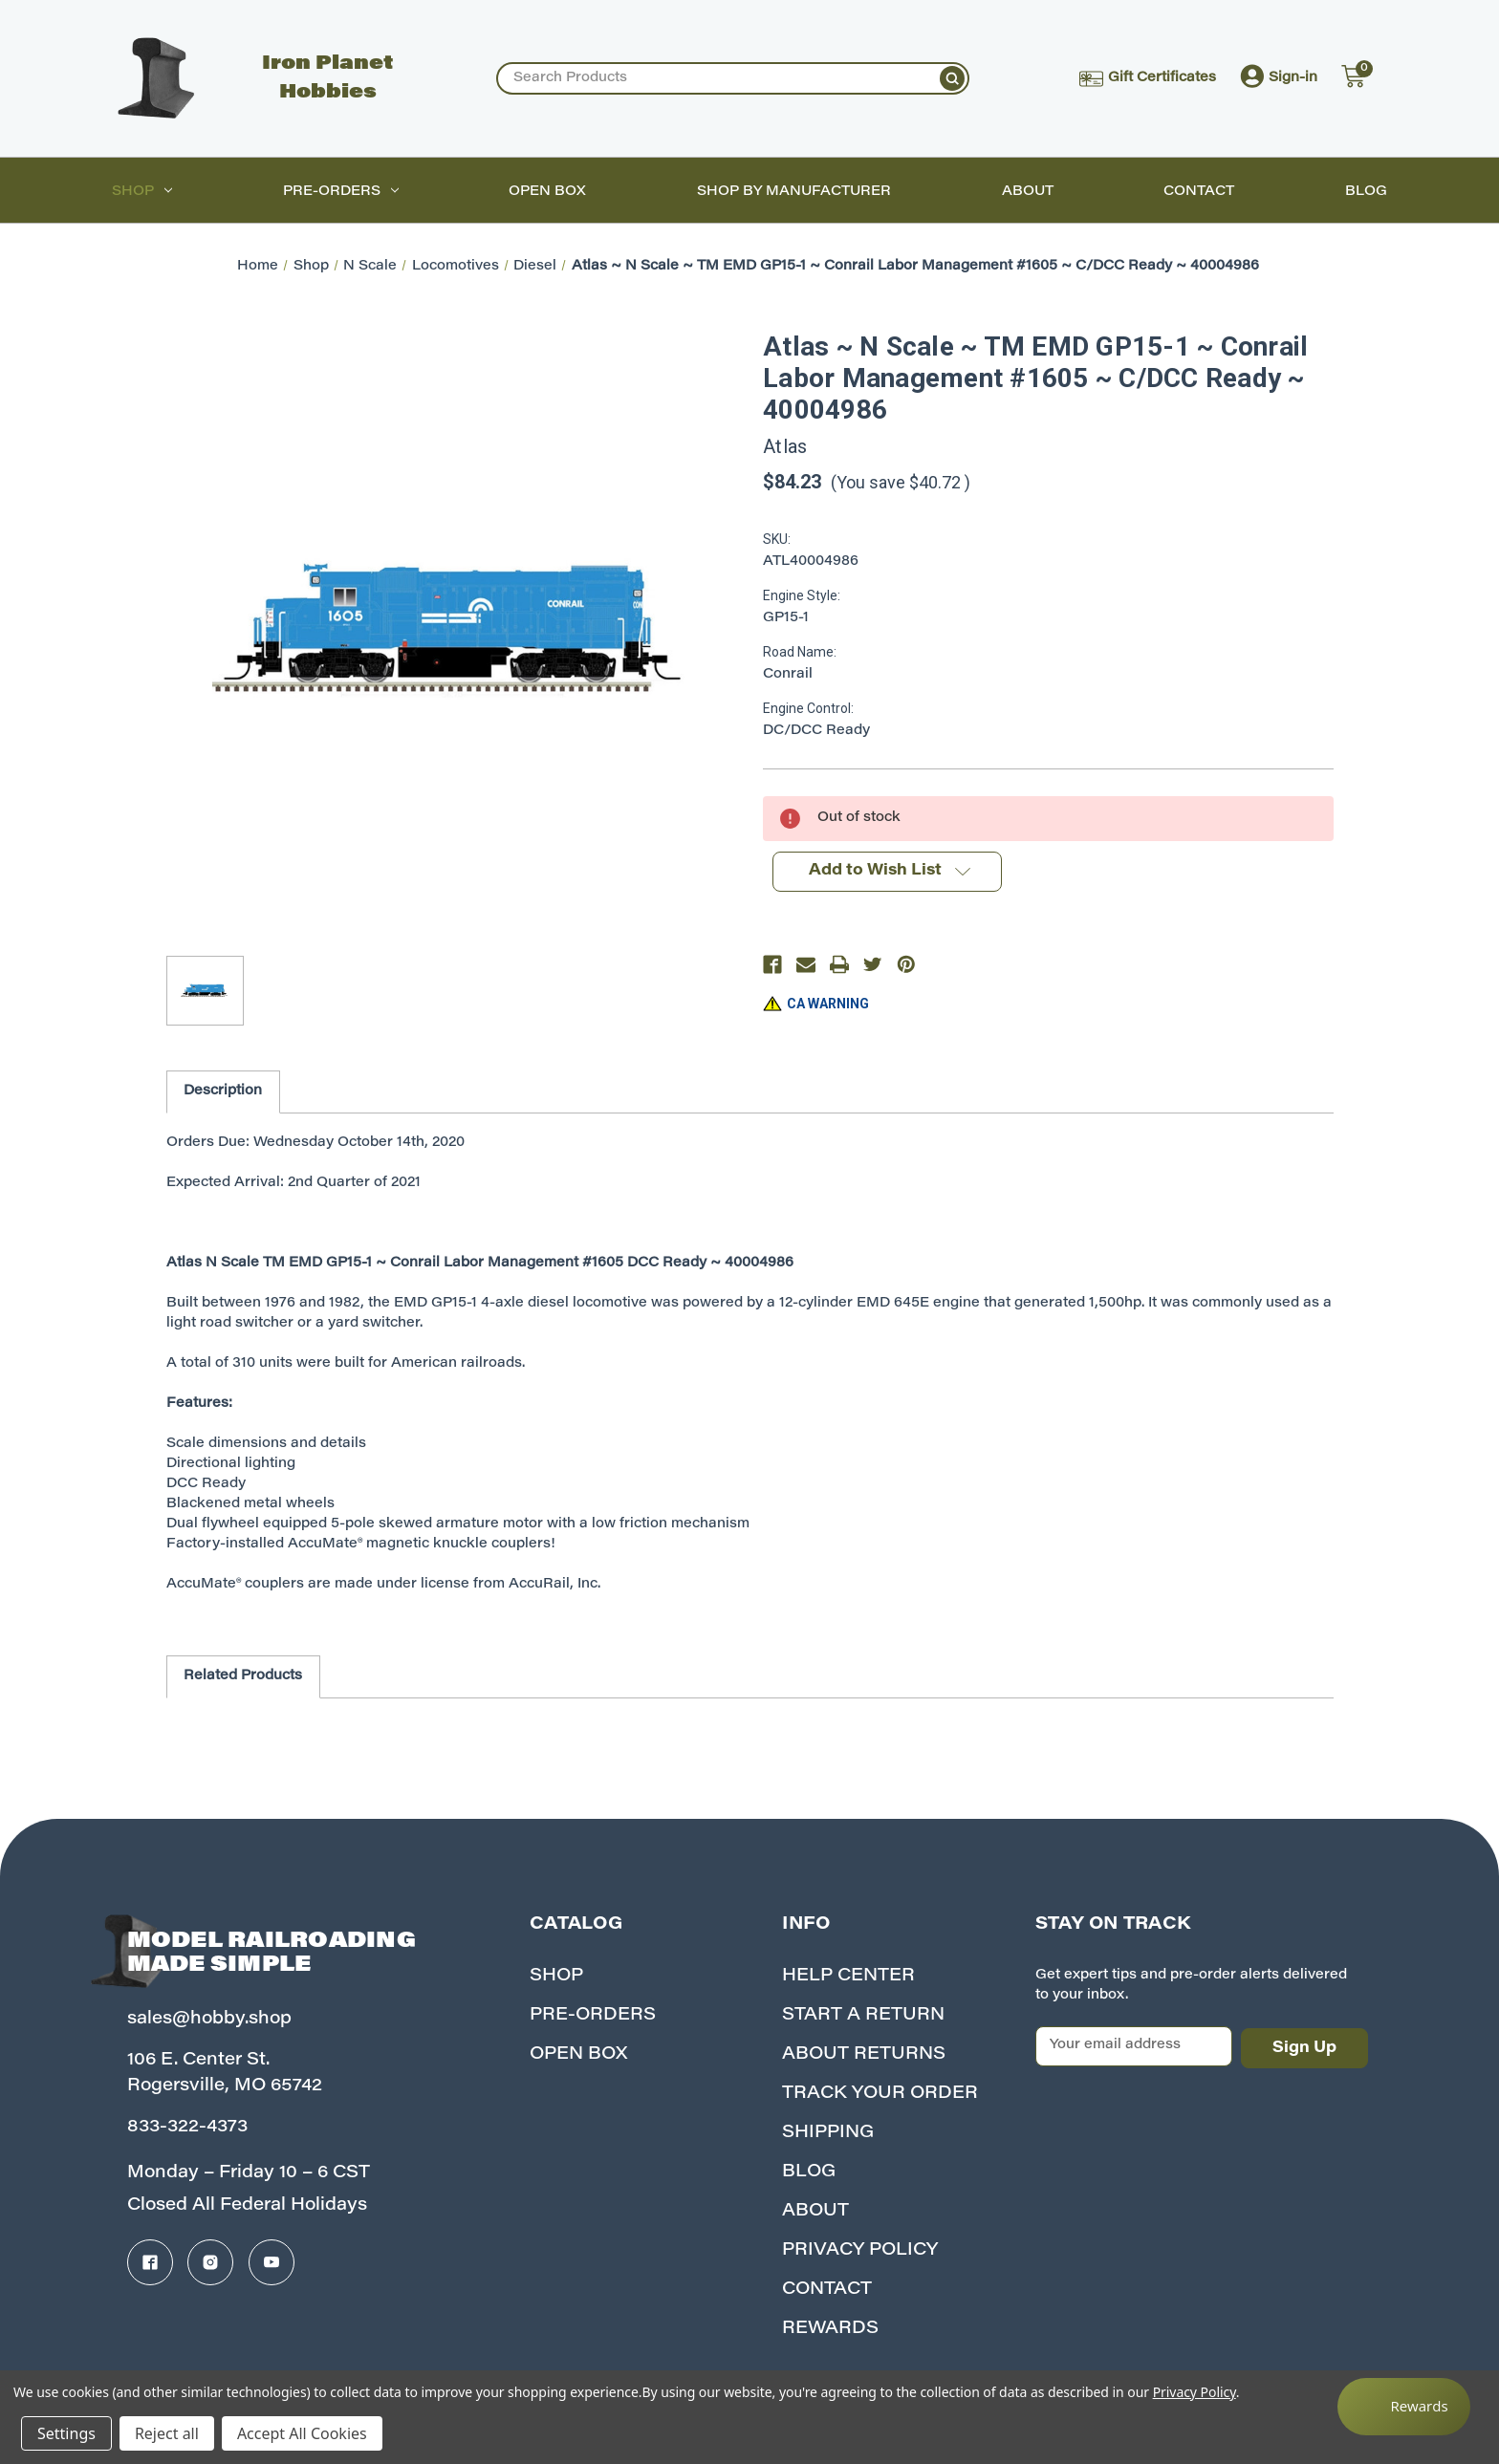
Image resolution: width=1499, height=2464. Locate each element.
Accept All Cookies (302, 2433)
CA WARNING (828, 1003)
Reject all (167, 2433)
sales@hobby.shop (209, 2019)
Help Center (848, 1976)
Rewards (830, 2329)
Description (223, 1091)
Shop (142, 192)
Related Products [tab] (243, 1676)
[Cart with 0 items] (1352, 78)
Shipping (828, 2133)
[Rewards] (1403, 2406)
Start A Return (863, 2015)
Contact (1198, 192)
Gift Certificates (1147, 79)
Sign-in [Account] (1278, 78)
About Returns (863, 2055)
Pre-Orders (341, 192)
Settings (66, 2433)
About (1028, 192)
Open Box (547, 192)
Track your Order (880, 2094)
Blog (1366, 192)
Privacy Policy (860, 2250)
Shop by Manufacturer (794, 192)
